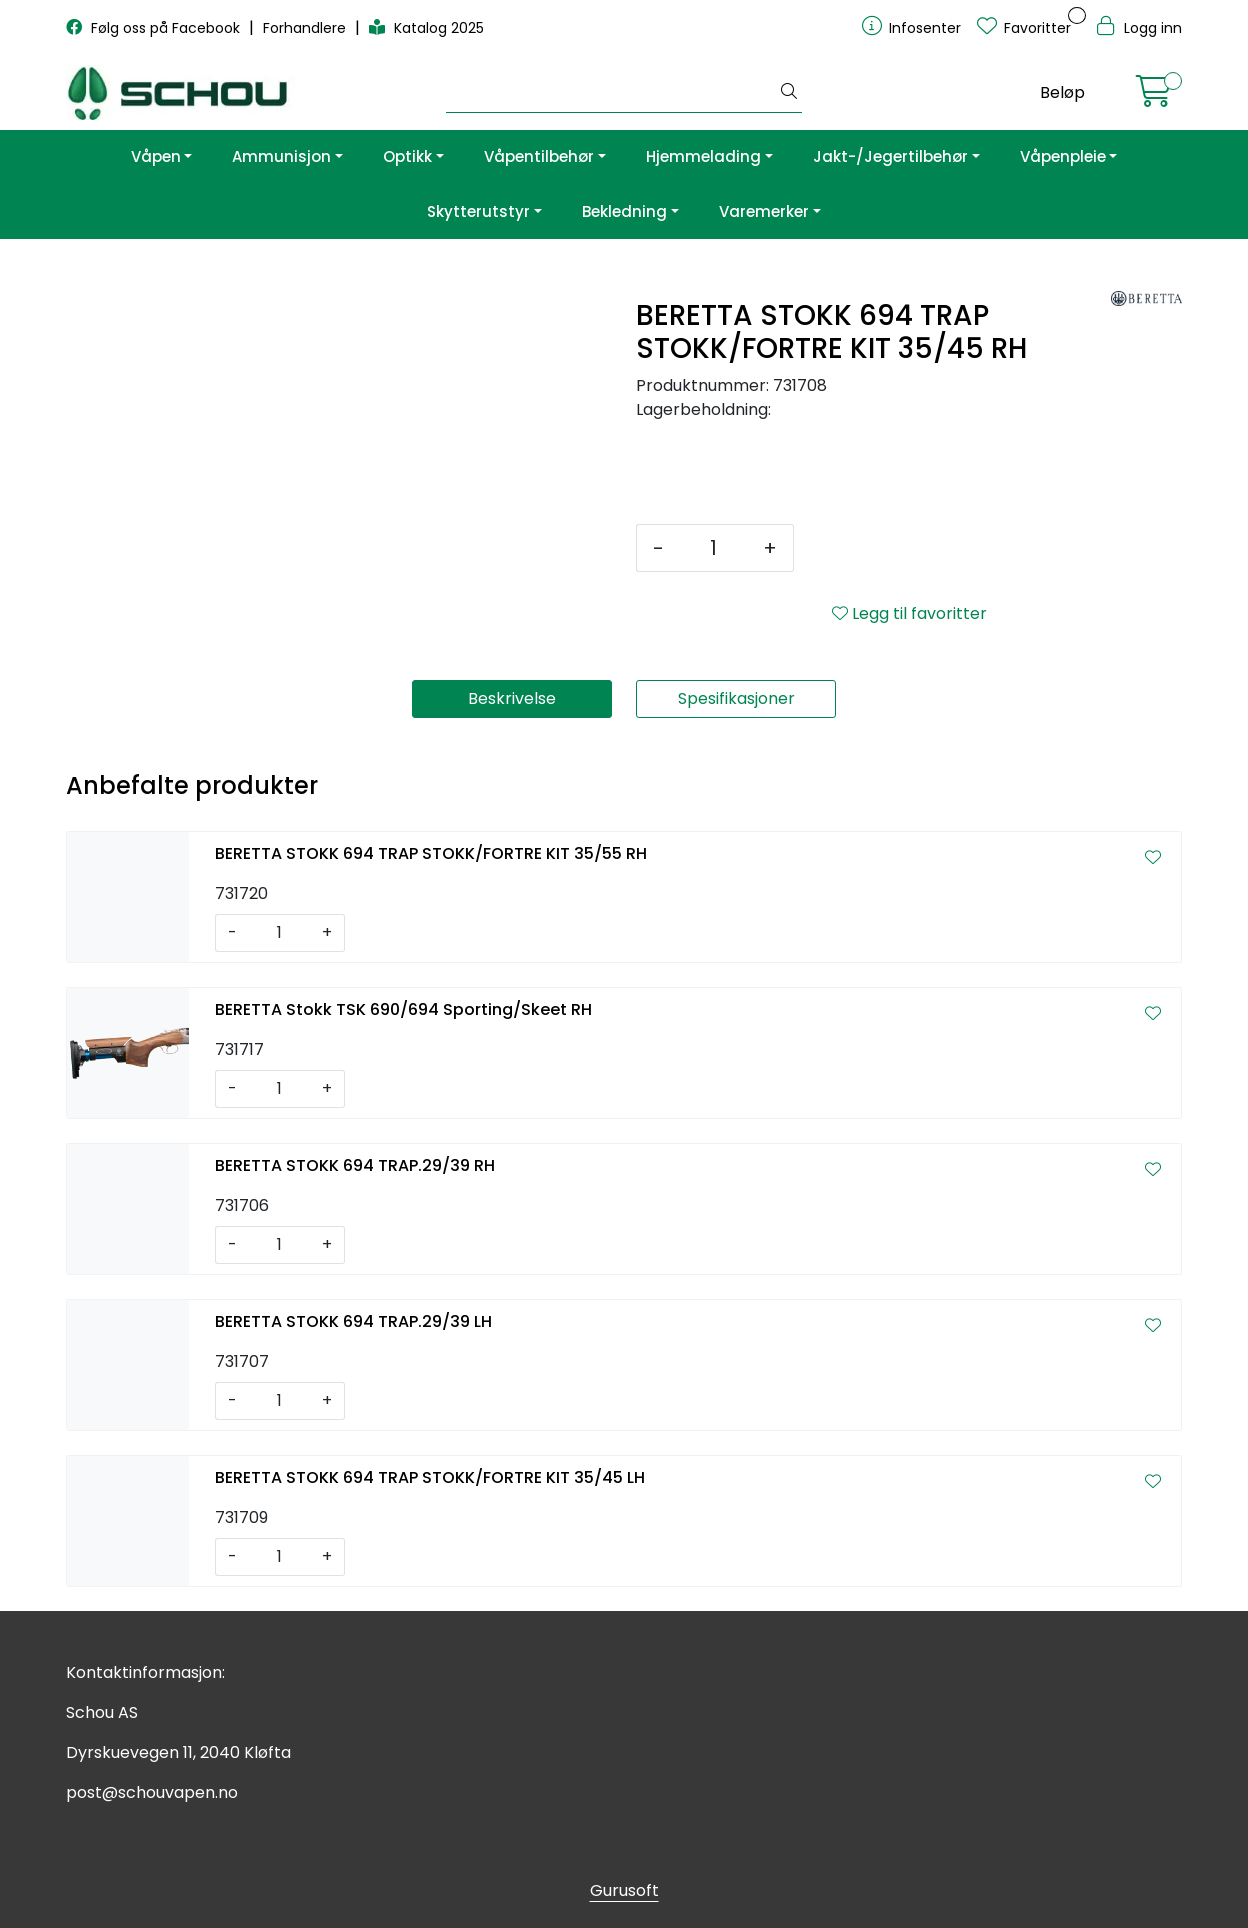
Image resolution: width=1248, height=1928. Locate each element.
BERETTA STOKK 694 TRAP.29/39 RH (355, 1165)
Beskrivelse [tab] (512, 698)
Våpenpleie (1063, 156)
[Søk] (611, 93)
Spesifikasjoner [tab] (736, 698)
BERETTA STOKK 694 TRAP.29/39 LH (353, 1321)
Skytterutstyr (478, 211)
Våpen (156, 156)
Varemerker (764, 211)
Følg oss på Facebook (155, 28)
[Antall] (713, 548)
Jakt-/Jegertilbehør (890, 156)
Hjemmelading (703, 156)
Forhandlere (306, 28)
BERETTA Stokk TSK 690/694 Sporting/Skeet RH (403, 1009)
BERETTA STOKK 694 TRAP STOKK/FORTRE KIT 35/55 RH (431, 853)
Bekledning (624, 211)
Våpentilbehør (539, 156)
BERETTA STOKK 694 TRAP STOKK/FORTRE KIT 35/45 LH (430, 1477)
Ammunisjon (281, 156)
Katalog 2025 (426, 28)
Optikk (407, 156)
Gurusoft (624, 1890)
